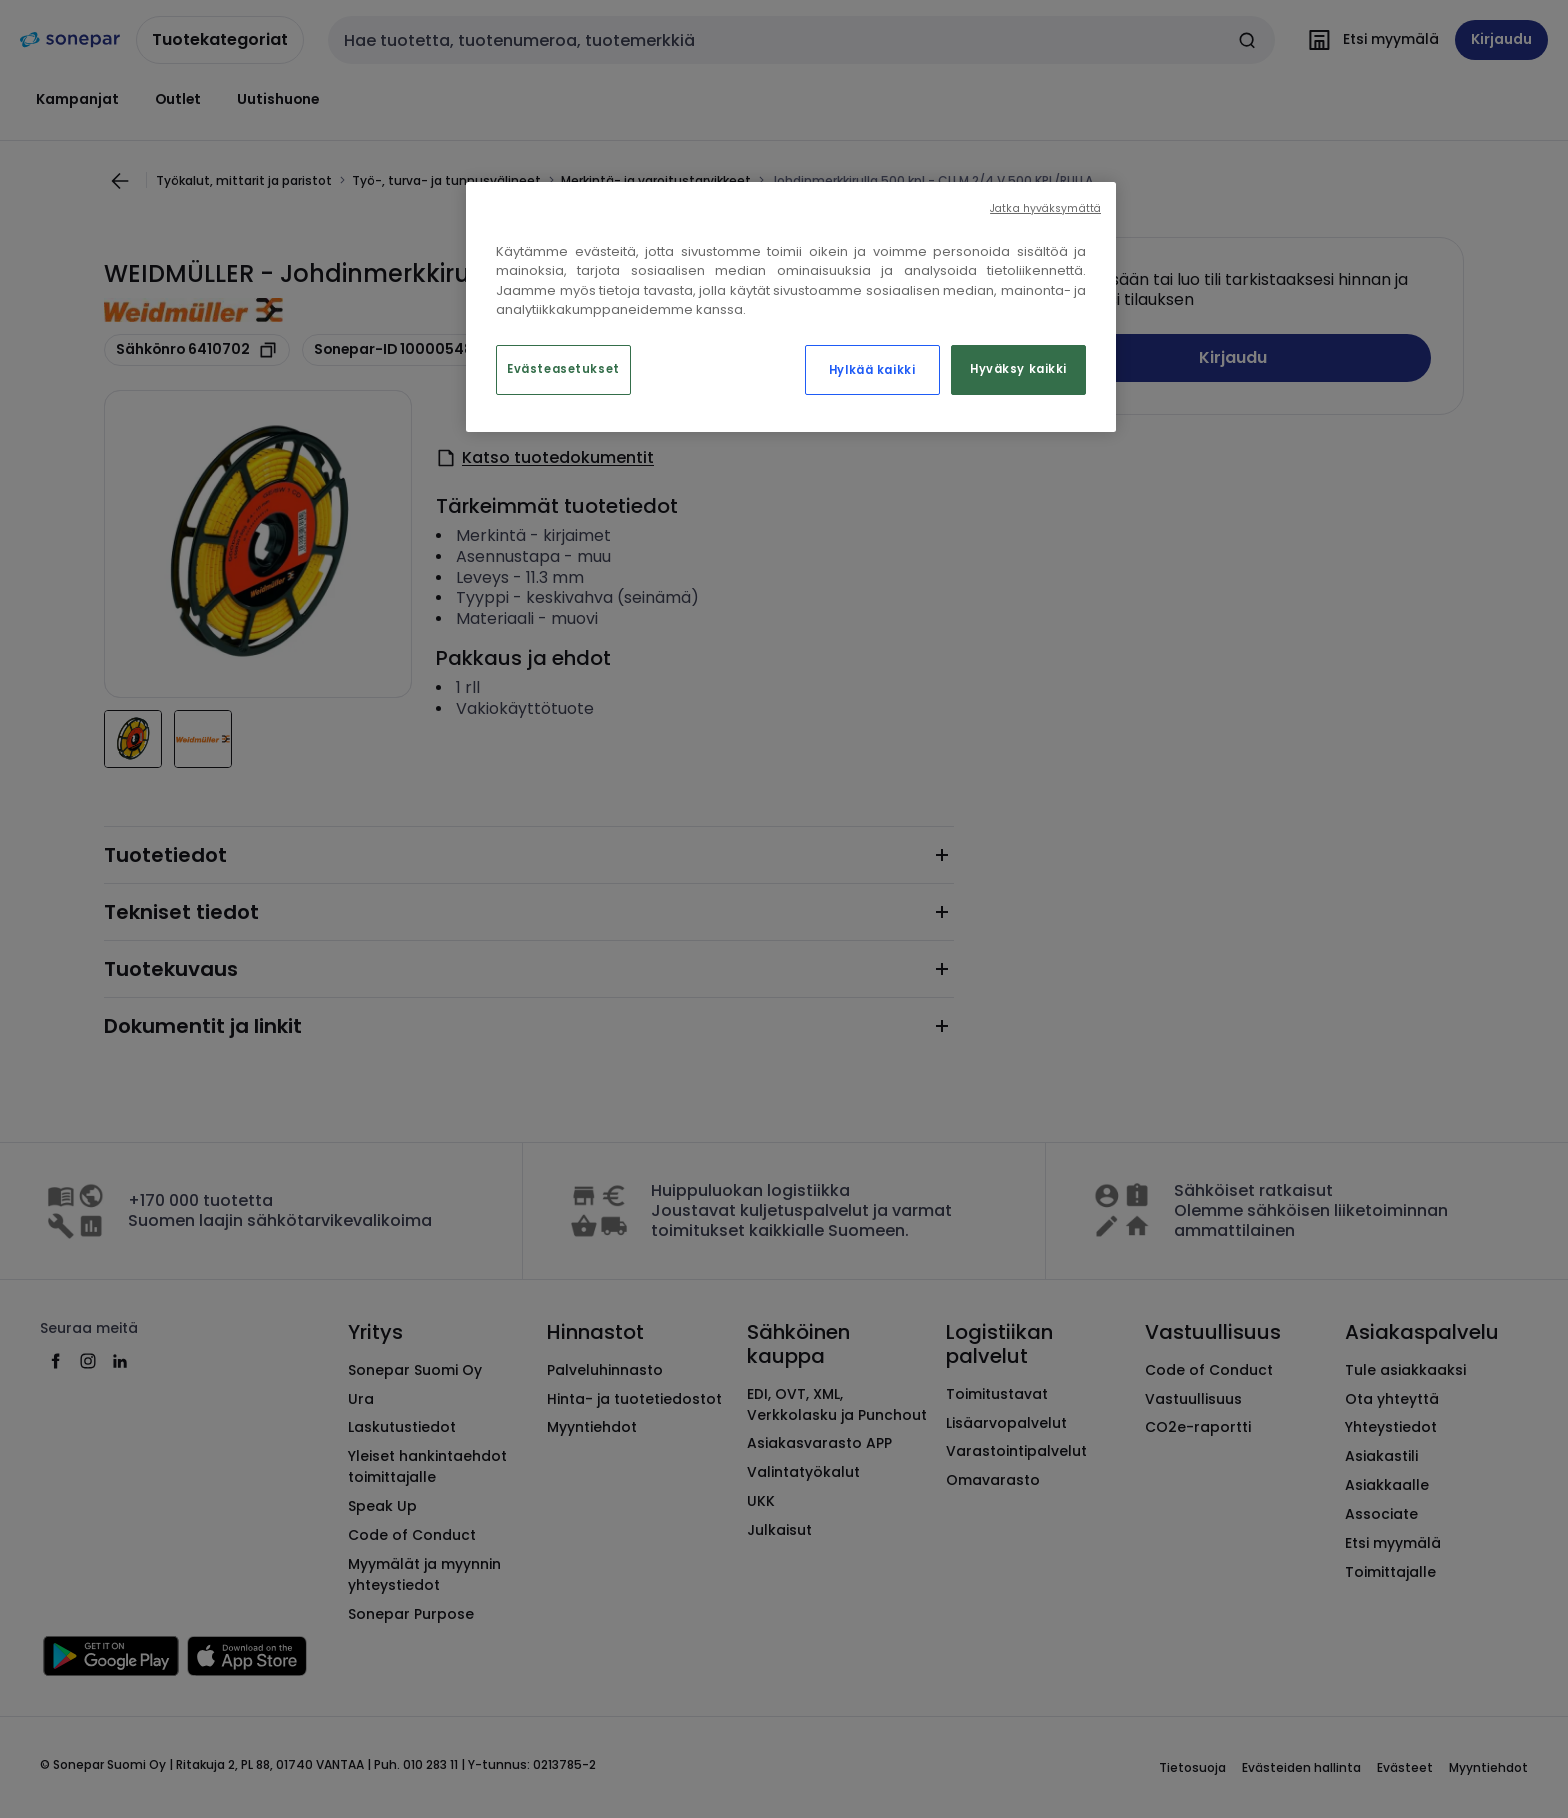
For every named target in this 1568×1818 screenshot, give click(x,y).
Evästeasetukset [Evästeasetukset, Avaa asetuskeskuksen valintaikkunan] (563, 369)
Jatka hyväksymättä (1045, 208)
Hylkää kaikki (872, 370)
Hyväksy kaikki (1018, 369)
